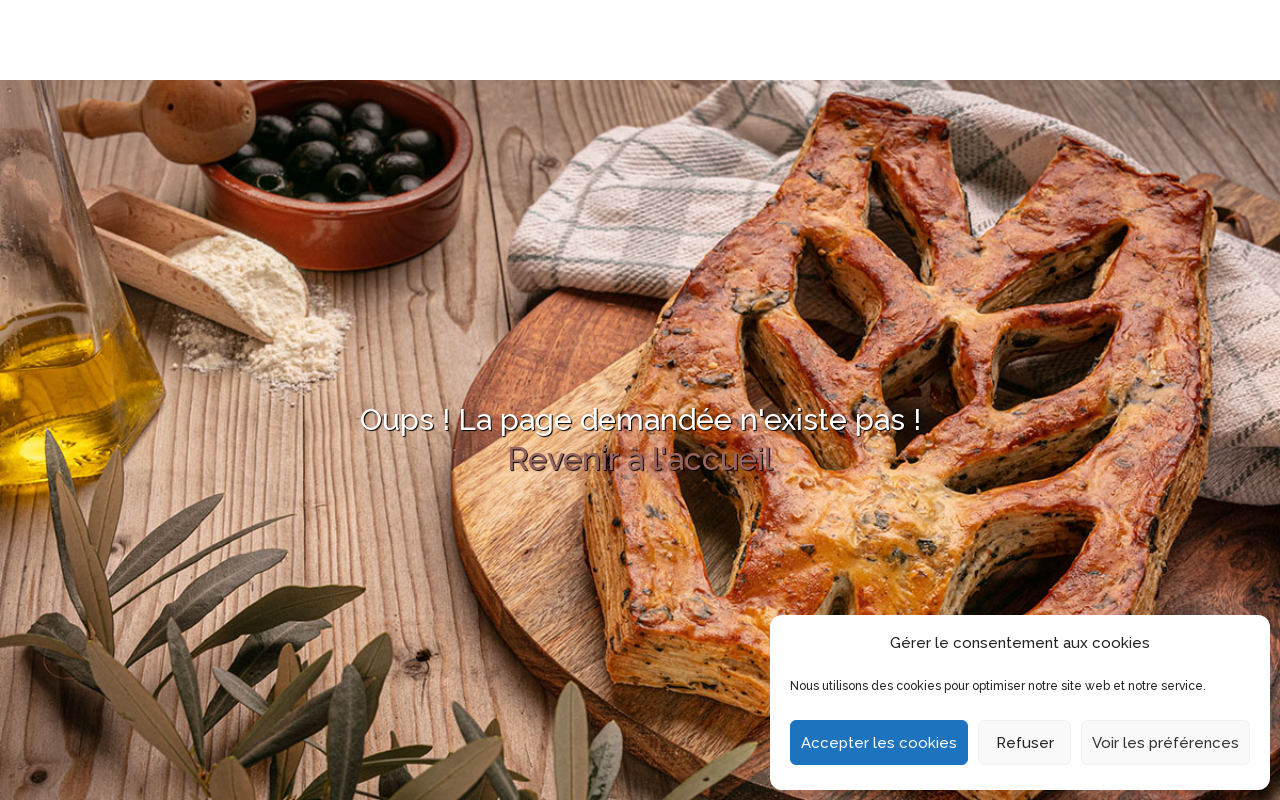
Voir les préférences (1165, 743)
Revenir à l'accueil (640, 458)
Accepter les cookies (879, 743)
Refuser (1025, 743)
